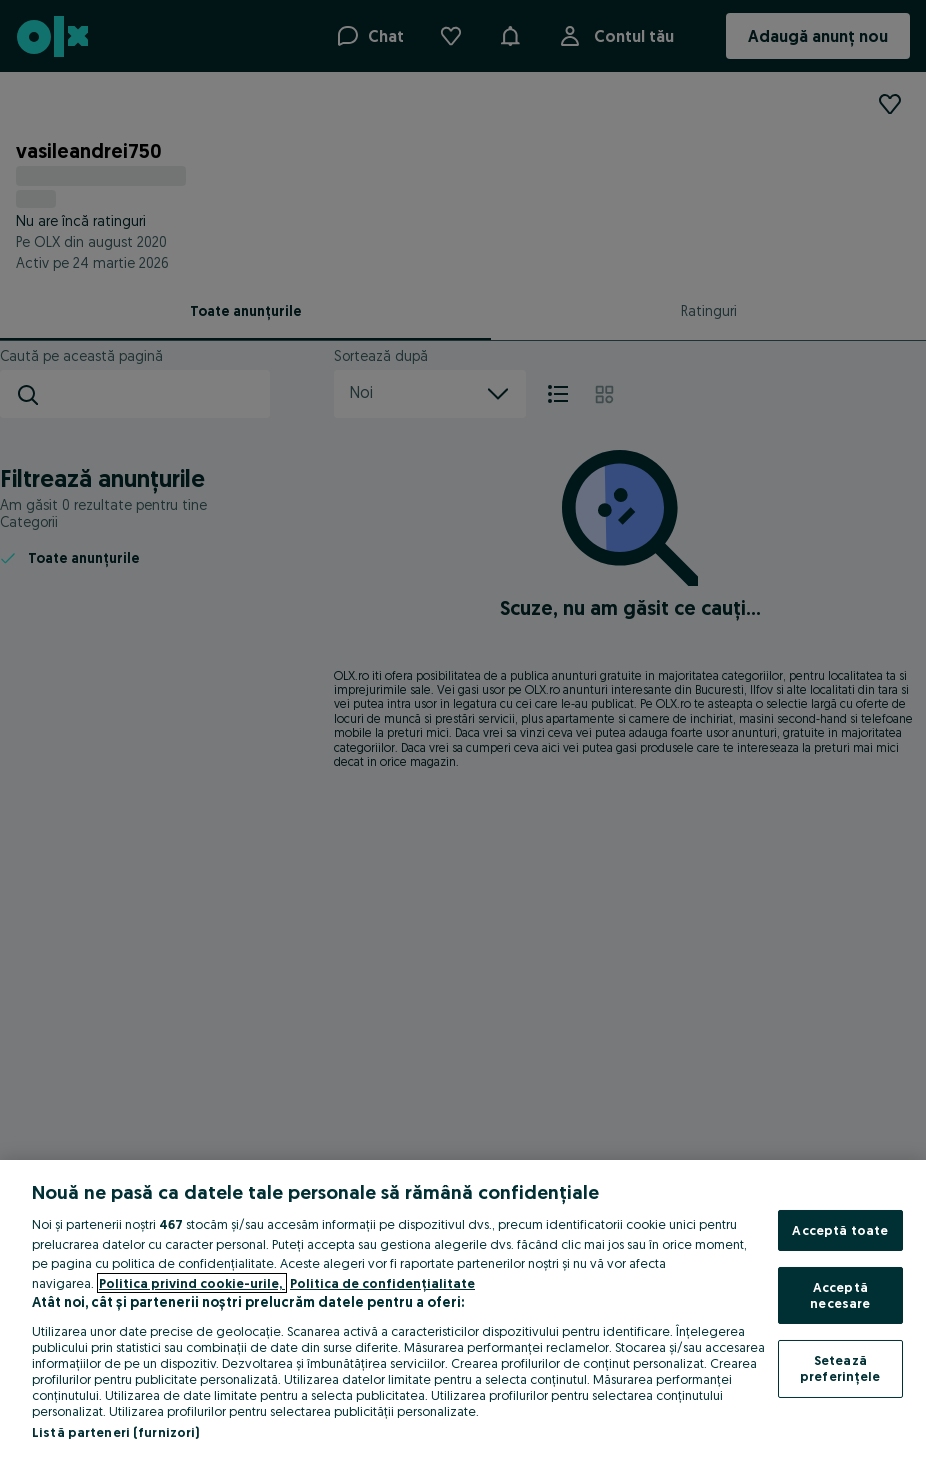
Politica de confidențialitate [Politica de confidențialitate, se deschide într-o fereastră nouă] (382, 1283)
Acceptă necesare (840, 1295)
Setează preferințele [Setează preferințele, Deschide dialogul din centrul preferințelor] (840, 1368)
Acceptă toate (840, 1230)
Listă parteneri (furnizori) (116, 1432)
